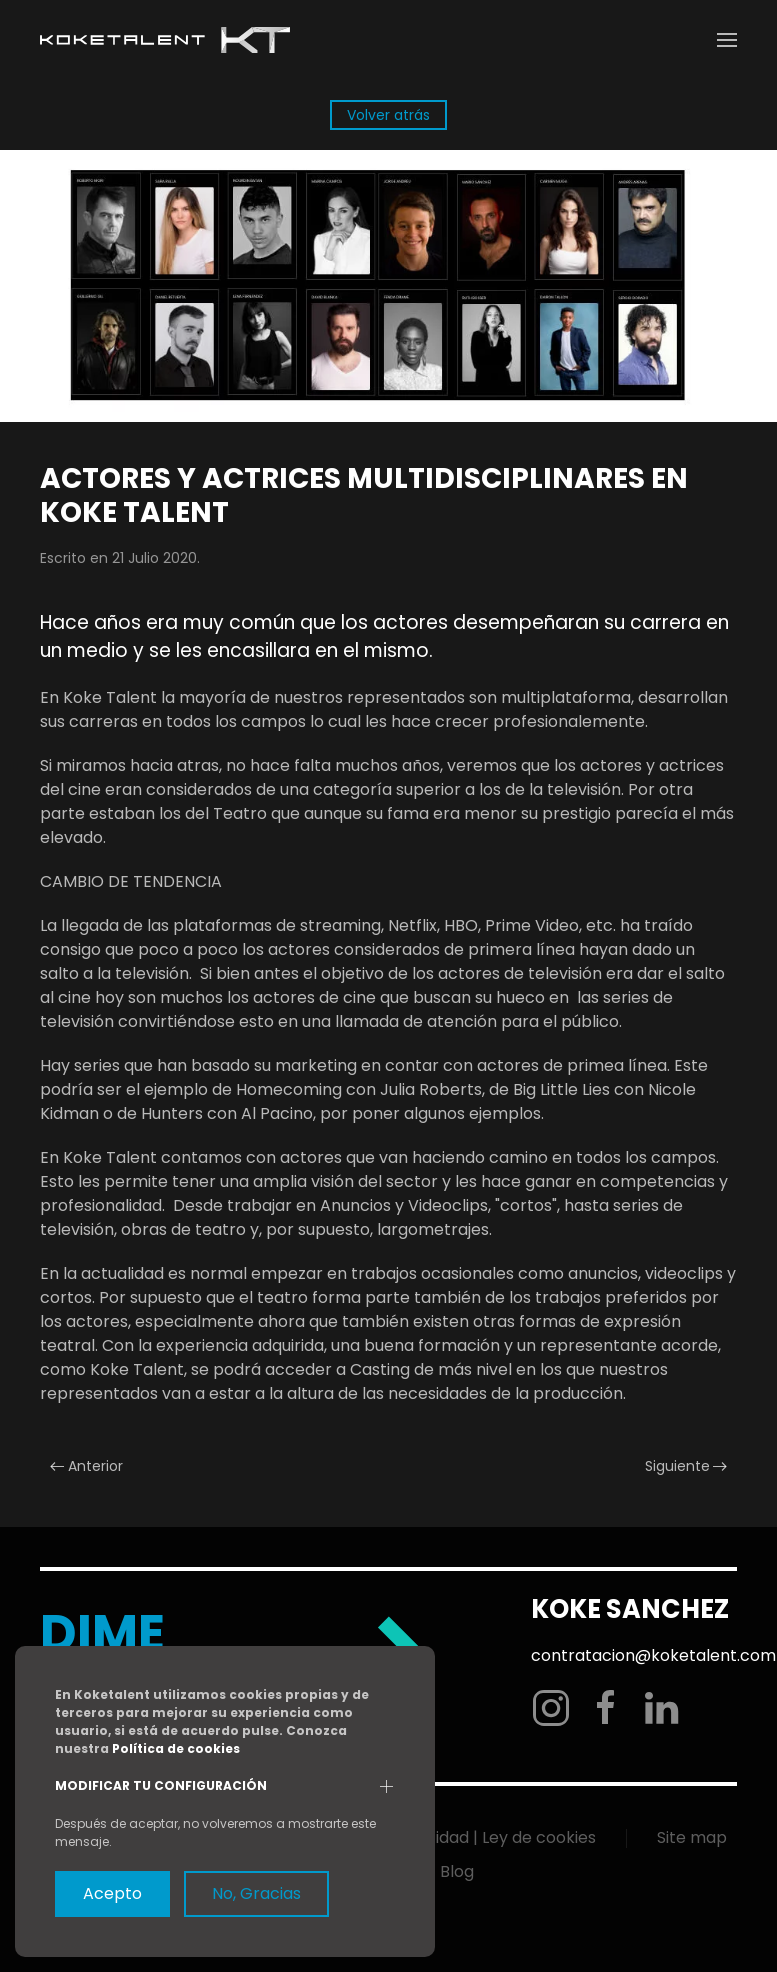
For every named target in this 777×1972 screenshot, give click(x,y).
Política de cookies (176, 1748)
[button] (727, 40)
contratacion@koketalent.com (651, 1655)
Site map (692, 1837)
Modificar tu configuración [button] (161, 1786)
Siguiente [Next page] (686, 1466)
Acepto (112, 1893)
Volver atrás (388, 115)
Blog (457, 1871)
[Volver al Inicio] (165, 40)
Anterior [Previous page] (86, 1466)
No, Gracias (256, 1893)
